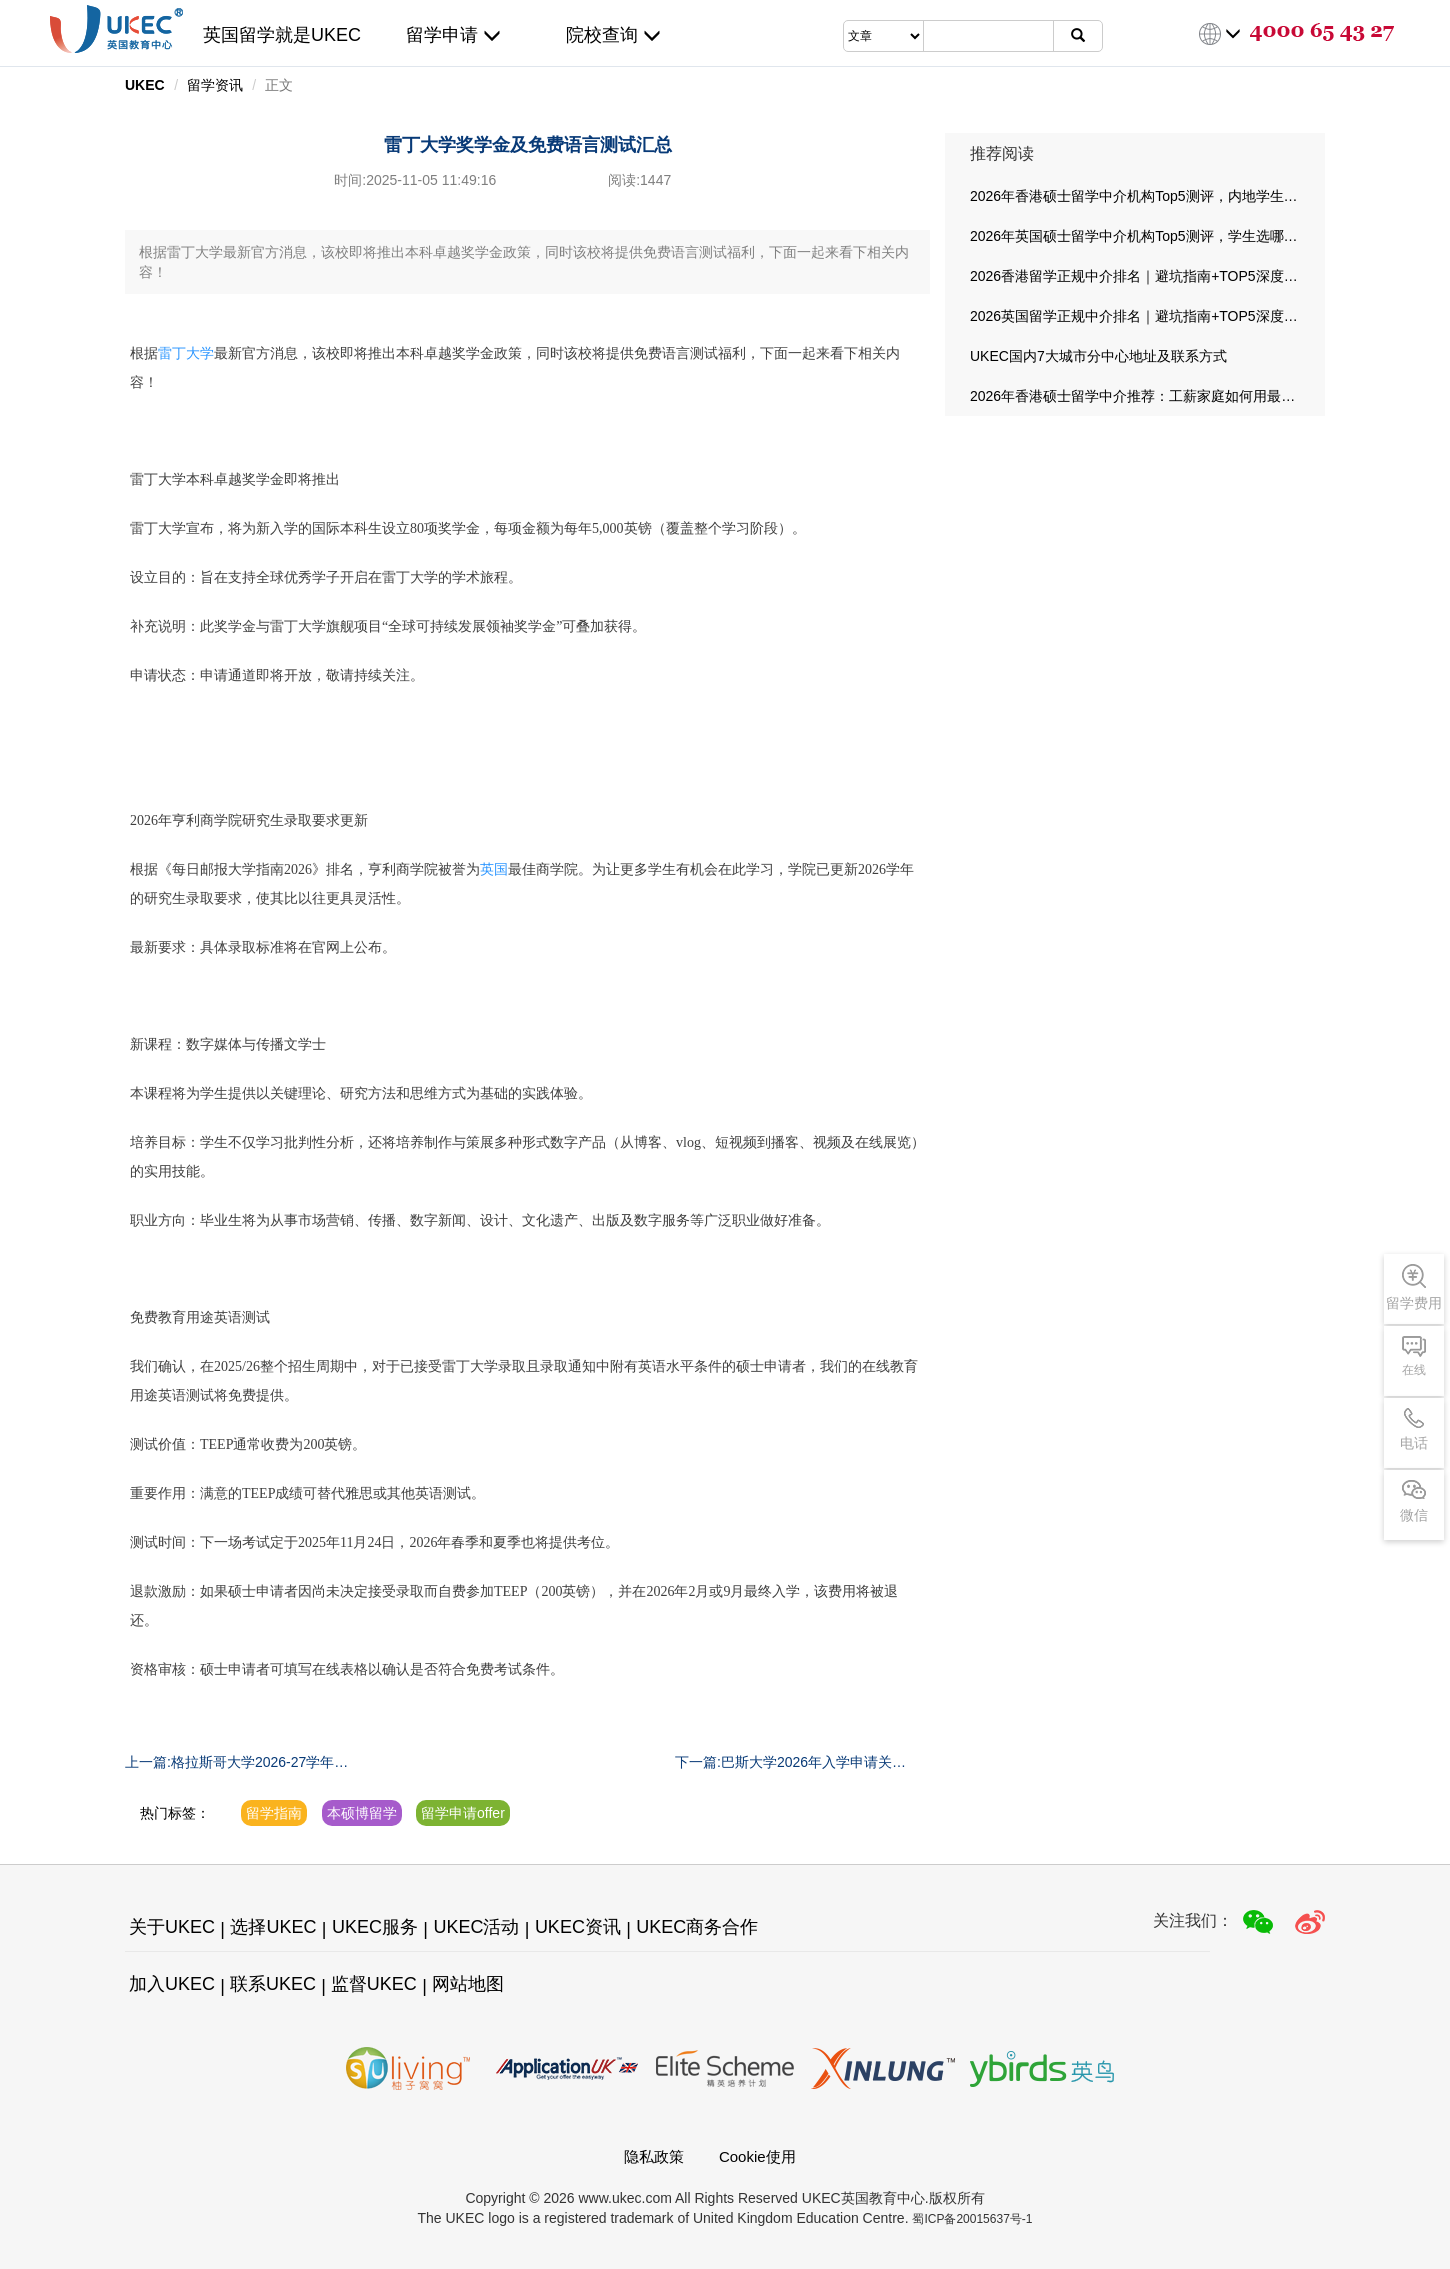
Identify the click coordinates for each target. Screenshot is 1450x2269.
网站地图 (468, 1984)
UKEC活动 (476, 1927)
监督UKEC (374, 1984)
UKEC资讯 (578, 1927)
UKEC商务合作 (697, 1927)
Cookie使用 (757, 2156)
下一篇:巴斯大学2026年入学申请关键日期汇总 (790, 1763)
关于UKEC (172, 1927)
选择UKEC (273, 1927)
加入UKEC (172, 1984)
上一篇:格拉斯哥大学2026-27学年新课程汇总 (236, 1763)
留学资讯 (215, 85)
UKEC (145, 85)
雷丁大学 (186, 353)
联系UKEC (273, 1984)
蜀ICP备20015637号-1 (972, 2219)
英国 (494, 869)
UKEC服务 (375, 1927)
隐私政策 (654, 2156)
